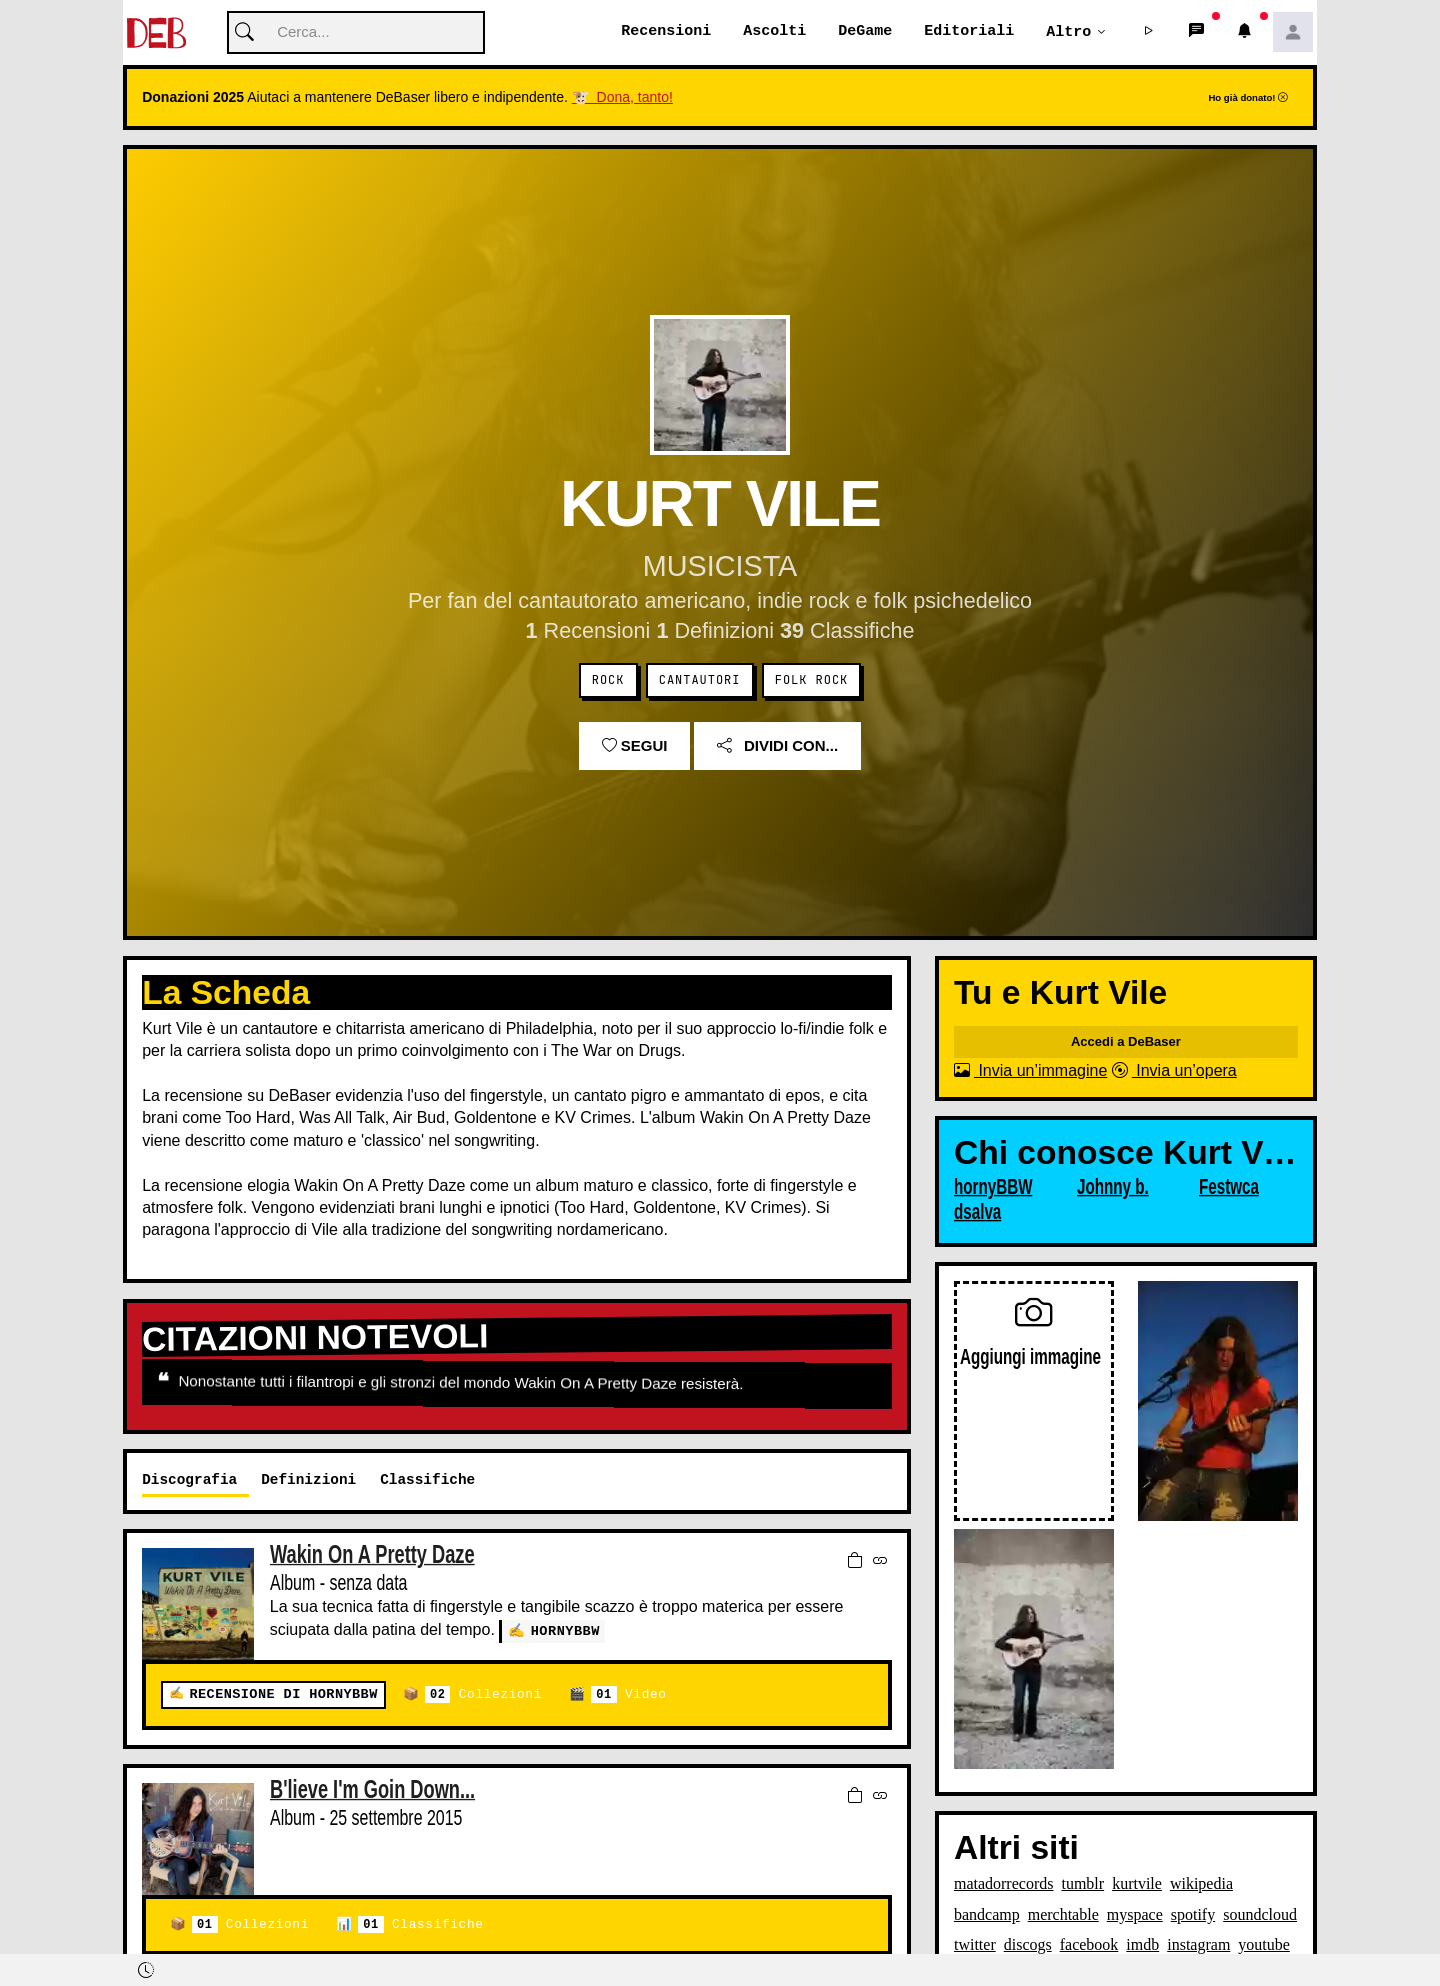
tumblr (1082, 1884)
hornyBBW (565, 1631)
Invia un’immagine (1030, 1071)
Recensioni (666, 32)
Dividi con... (777, 746)
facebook (1089, 1945)
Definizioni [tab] (308, 1480)
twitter (975, 1945)
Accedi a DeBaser (1126, 1042)
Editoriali (969, 32)
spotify (1193, 1915)
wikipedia (1201, 1884)
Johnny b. (1113, 1188)
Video (628, 1695)
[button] (1149, 33)
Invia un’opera (1174, 1071)
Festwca (1229, 1188)
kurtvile (1137, 1884)
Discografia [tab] (189, 1480)
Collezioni (483, 1695)
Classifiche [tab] (427, 1480)
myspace (1135, 1915)
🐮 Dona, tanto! (622, 98)
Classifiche (420, 1926)
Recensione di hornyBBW (283, 1695)
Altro (1068, 32)
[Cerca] (356, 33)
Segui (635, 746)
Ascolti (774, 32)
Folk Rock (811, 681)
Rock (608, 681)
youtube (1264, 1945)
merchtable (1063, 1915)
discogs (1028, 1945)
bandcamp (987, 1915)
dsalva (977, 1213)
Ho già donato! (1248, 98)
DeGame (865, 32)
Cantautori (700, 681)
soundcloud (1260, 1915)
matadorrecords (1004, 1884)
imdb (1142, 1945)
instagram (1198, 1945)
